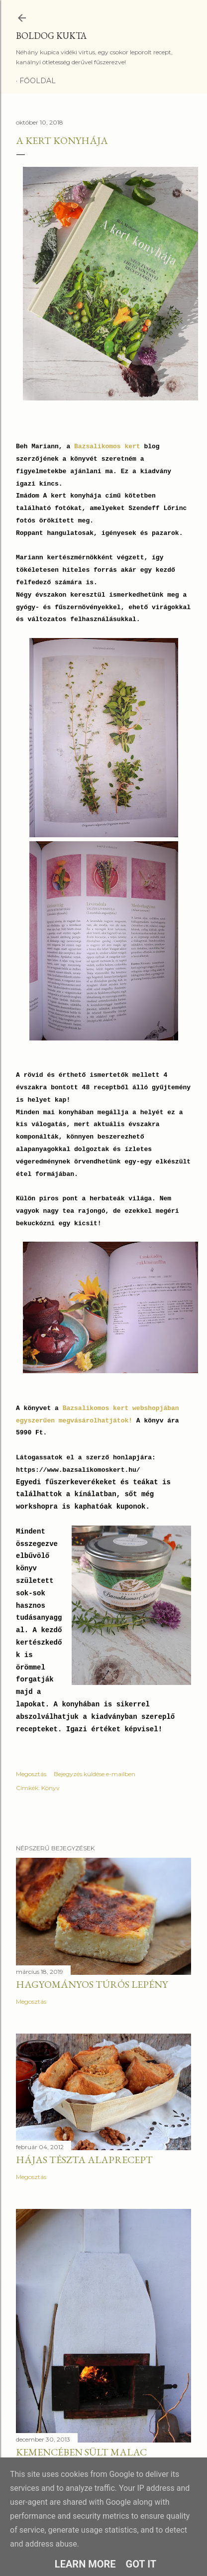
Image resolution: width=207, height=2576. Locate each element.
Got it (141, 2564)
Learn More (85, 2564)
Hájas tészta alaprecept (84, 2159)
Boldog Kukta (51, 35)
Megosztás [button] (31, 1774)
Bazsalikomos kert (107, 446)
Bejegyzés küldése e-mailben (94, 1774)
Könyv (50, 1788)
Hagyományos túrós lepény (92, 1984)
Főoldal (37, 80)
